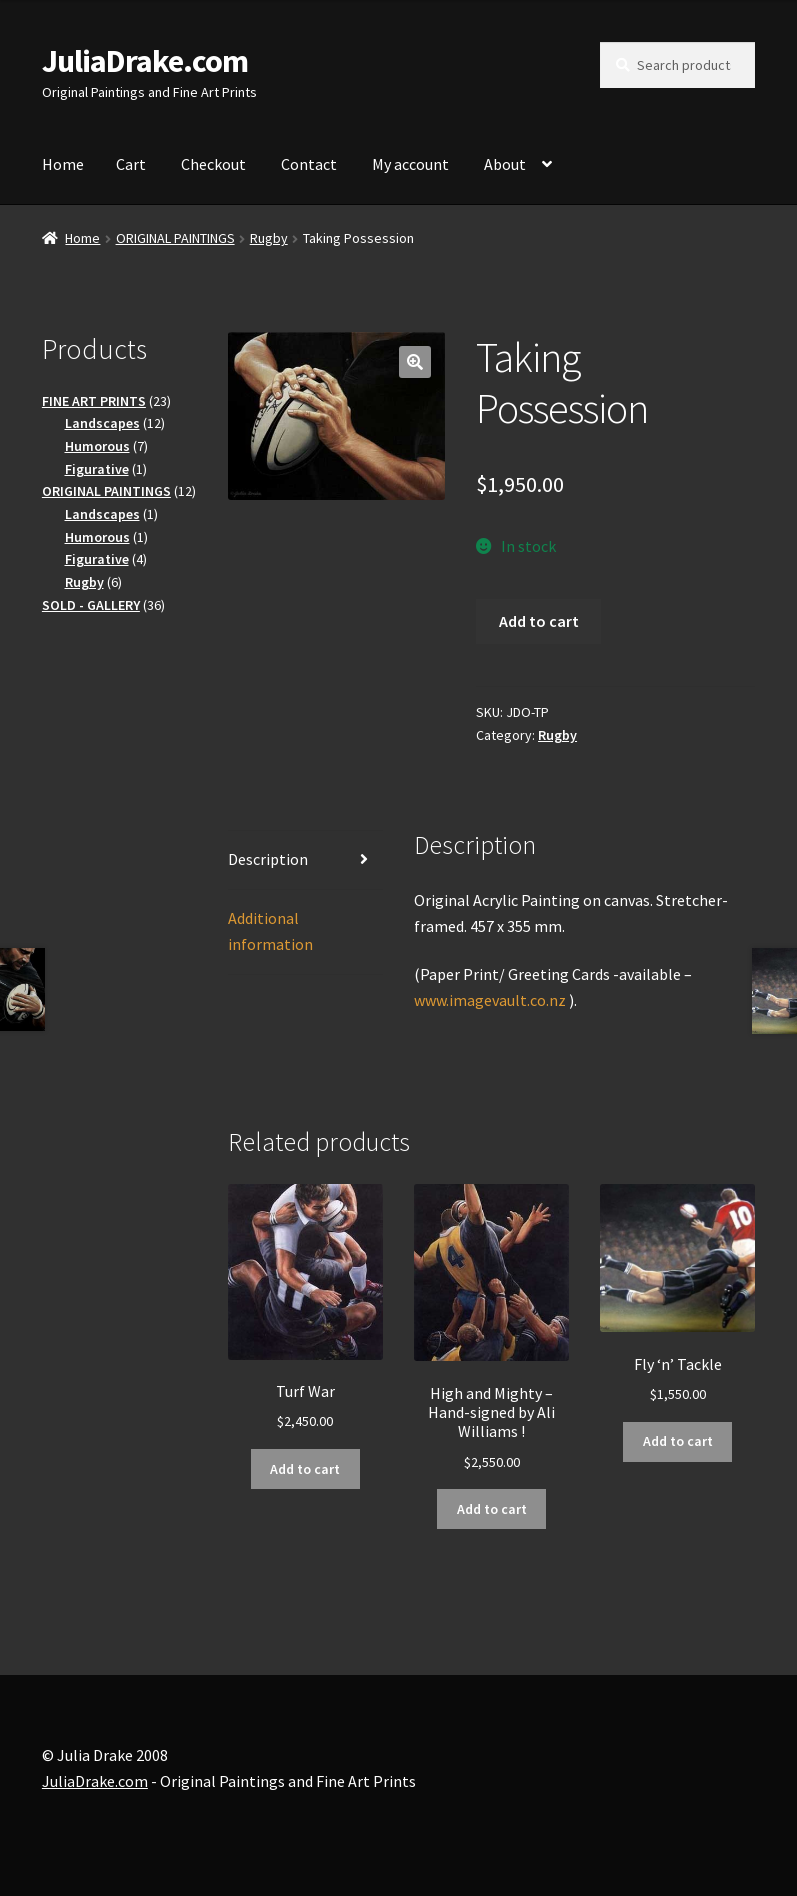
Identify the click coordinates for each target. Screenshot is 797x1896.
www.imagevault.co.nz (490, 1000)
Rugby (269, 238)
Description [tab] (268, 859)
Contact (309, 164)
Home (63, 164)
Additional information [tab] (270, 931)
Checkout (213, 164)
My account (410, 164)
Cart (131, 164)
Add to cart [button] (305, 1469)
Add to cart (539, 621)
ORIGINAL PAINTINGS (175, 238)
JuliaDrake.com (145, 61)
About (505, 164)
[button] (415, 362)
